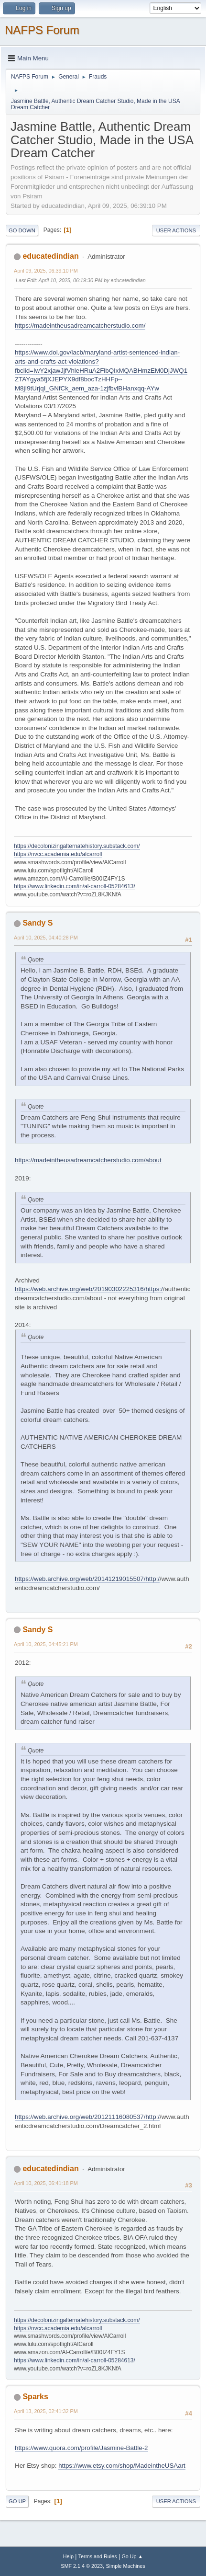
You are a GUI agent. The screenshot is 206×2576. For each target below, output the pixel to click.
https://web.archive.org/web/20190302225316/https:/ (89, 1289)
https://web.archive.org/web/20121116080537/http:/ (87, 2116)
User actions (176, 230)
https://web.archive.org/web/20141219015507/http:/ (87, 1578)
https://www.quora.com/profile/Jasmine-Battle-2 (81, 2447)
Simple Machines (125, 2566)
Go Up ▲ (132, 2556)
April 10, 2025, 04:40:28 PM (46, 937)
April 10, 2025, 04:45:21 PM (46, 1644)
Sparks (35, 2397)
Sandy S (37, 923)
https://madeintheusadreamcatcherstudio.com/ (80, 325)
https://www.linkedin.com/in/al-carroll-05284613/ (74, 886)
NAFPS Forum (42, 29)
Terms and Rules (97, 2556)
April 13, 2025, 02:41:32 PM (46, 2411)
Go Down (22, 230)
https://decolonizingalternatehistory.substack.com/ (77, 846)
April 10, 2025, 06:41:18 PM (46, 2183)
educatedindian (50, 256)
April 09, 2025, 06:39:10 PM (46, 271)
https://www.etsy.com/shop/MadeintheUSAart (121, 2465)
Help (68, 2556)
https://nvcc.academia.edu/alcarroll (58, 854)
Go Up (17, 2501)
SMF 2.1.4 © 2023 (82, 2566)
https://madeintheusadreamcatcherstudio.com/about (88, 1160)
